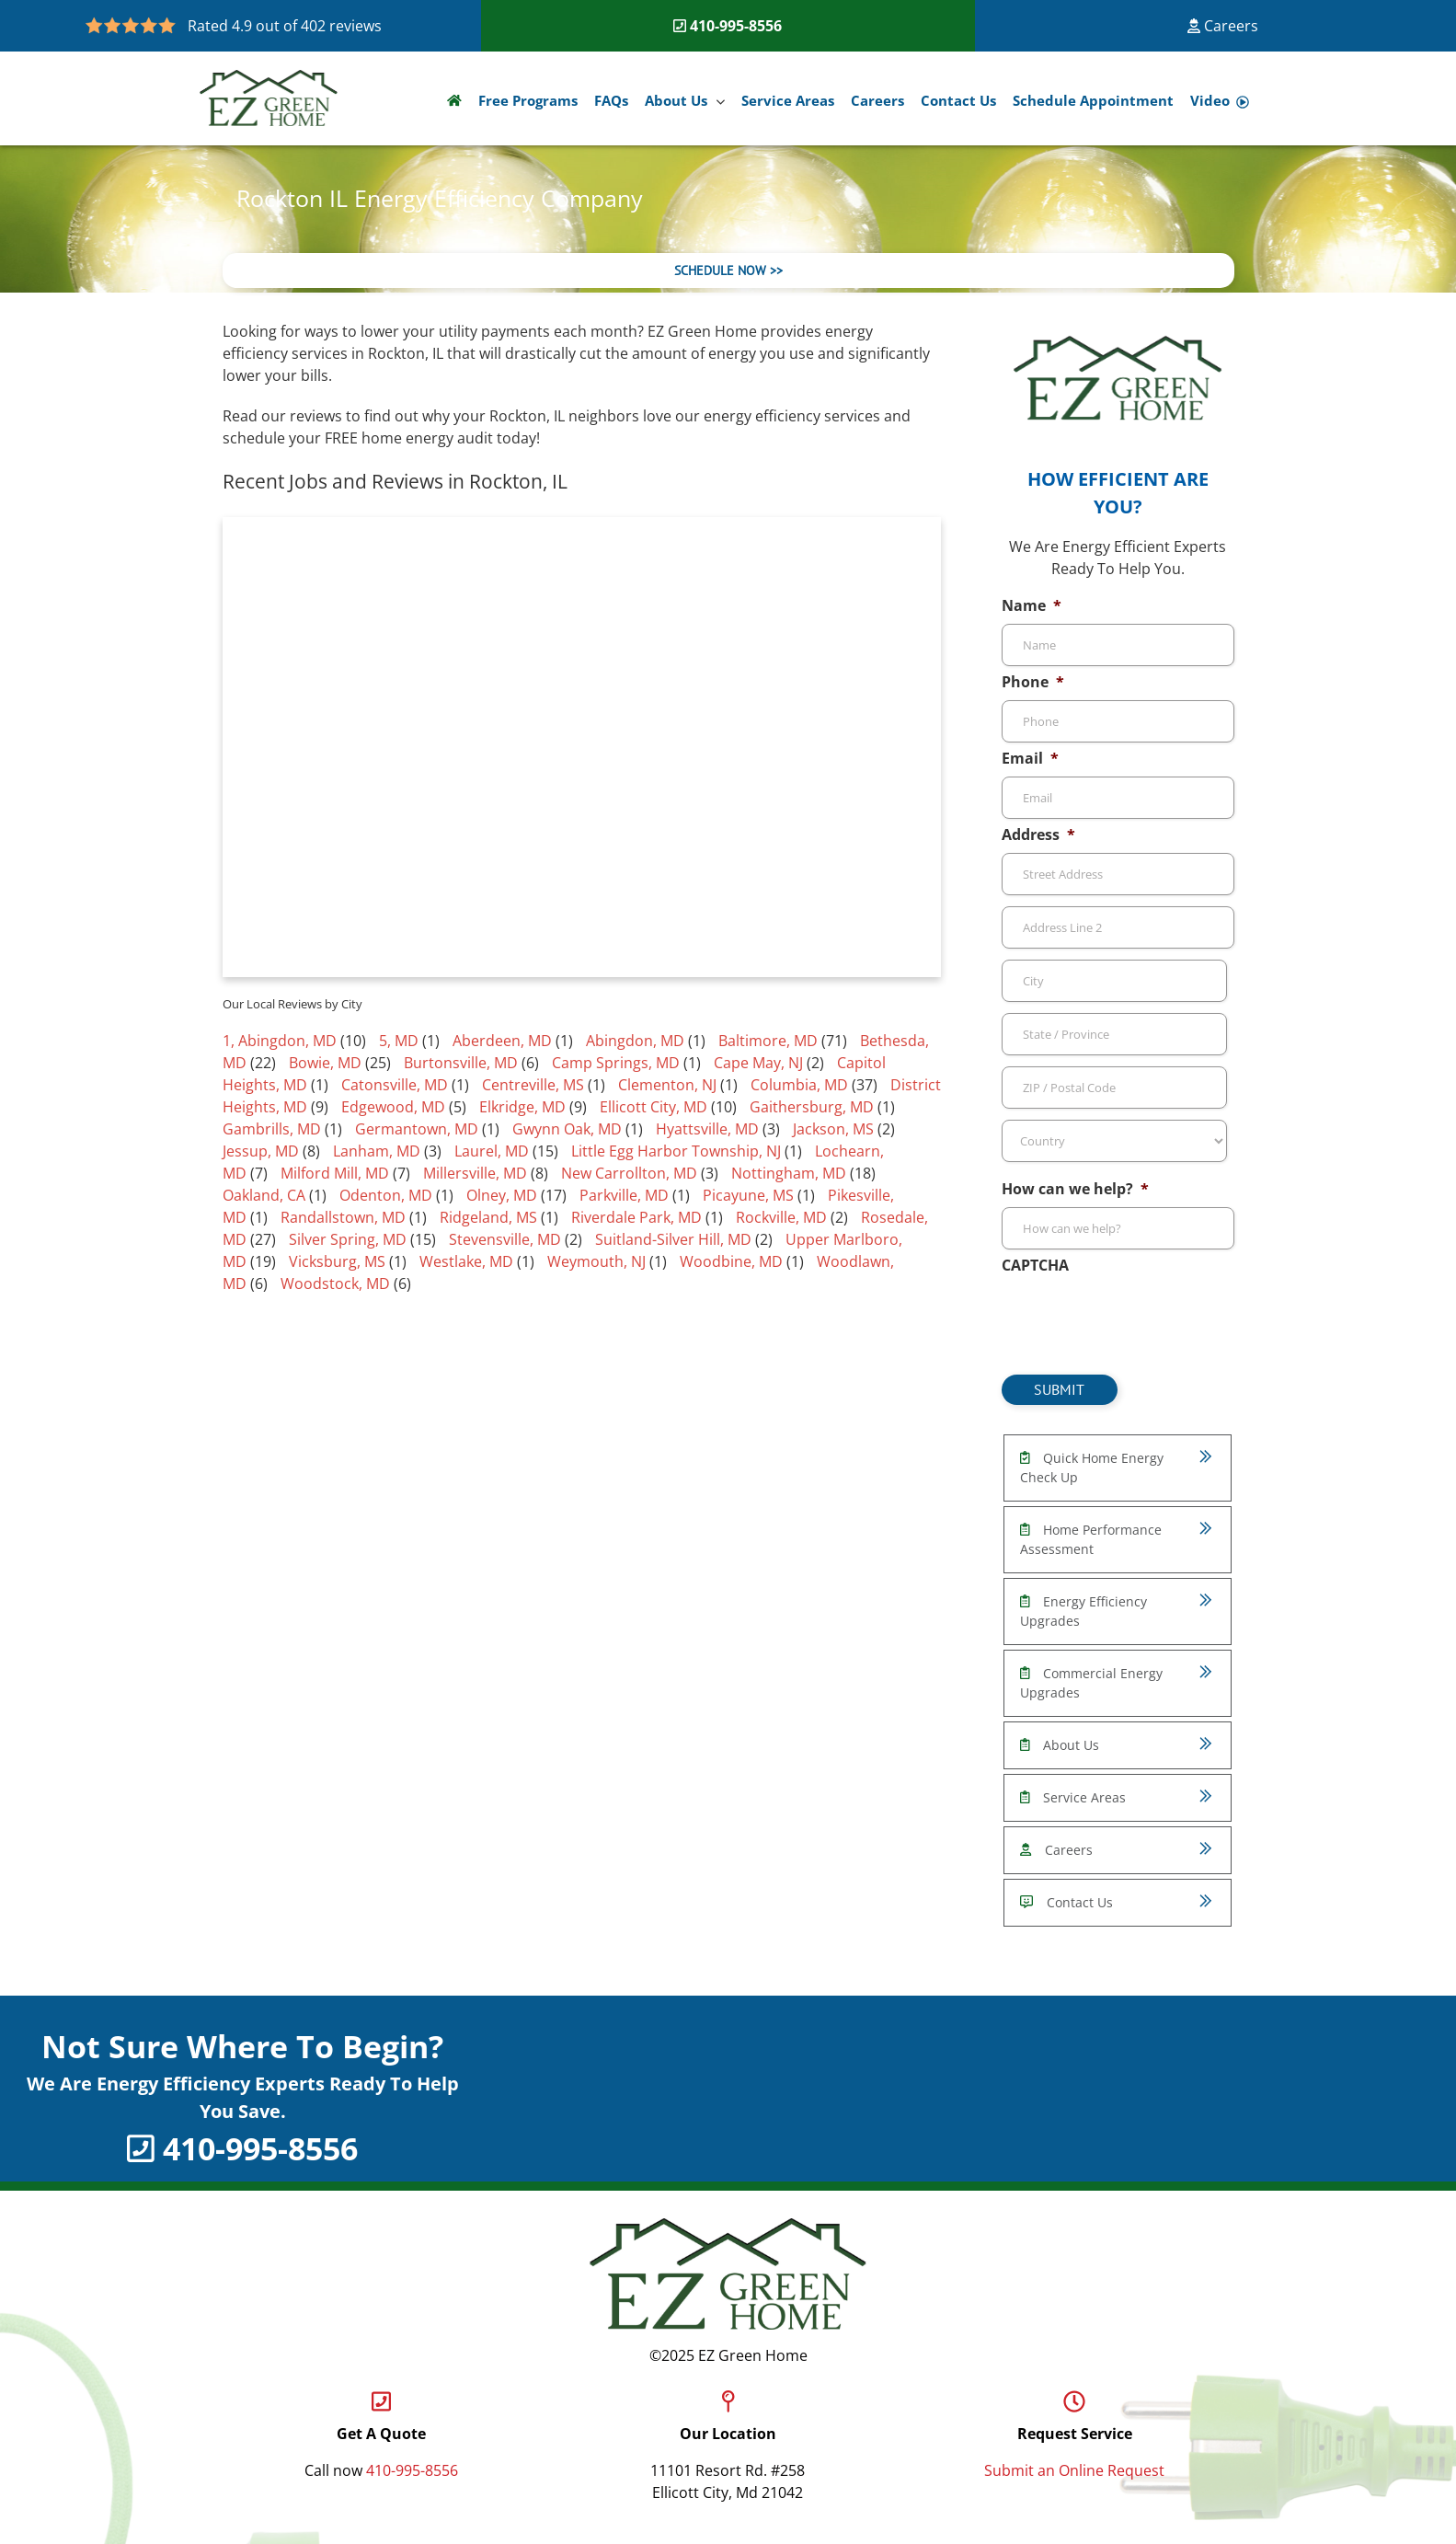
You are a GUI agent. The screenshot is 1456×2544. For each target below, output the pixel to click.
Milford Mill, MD (335, 1173)
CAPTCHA (1035, 1265)
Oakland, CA (264, 1195)
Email (1030, 758)
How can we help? (1075, 1189)
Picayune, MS (748, 1195)
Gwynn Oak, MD (567, 1129)
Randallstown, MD (343, 1217)
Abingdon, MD (635, 1040)
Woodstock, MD (335, 1283)
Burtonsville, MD (461, 1063)
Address (1038, 835)
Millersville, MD (475, 1173)
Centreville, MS (533, 1085)
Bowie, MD (325, 1063)
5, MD (398, 1040)
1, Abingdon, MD (280, 1040)
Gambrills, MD (272, 1129)
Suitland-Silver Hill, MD (673, 1239)
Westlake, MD (466, 1261)
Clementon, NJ (667, 1085)
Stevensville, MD (505, 1239)
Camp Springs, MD (616, 1063)
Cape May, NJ (758, 1063)
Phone (1033, 682)
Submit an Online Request (1074, 2470)
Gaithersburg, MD (812, 1107)
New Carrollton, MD (629, 1173)
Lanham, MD (376, 1151)
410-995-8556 (736, 26)
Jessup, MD (261, 1151)
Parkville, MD (624, 1195)
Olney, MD (501, 1195)
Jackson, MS (833, 1129)
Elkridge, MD (522, 1107)
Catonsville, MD (394, 1085)
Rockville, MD (781, 1217)
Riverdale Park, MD (636, 1217)
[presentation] (1141, 1319)
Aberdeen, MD (502, 1040)
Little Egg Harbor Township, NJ (676, 1151)
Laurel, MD (491, 1151)
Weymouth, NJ (596, 1261)
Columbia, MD (799, 1085)
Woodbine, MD (731, 1261)
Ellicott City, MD (653, 1107)
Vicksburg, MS (337, 1261)
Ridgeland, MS (488, 1217)
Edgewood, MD (393, 1107)
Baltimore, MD (768, 1040)
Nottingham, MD (788, 1173)
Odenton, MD (385, 1195)
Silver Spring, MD (348, 1239)
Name (1031, 606)
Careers (1222, 26)
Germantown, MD (416, 1129)
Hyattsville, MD (707, 1129)
